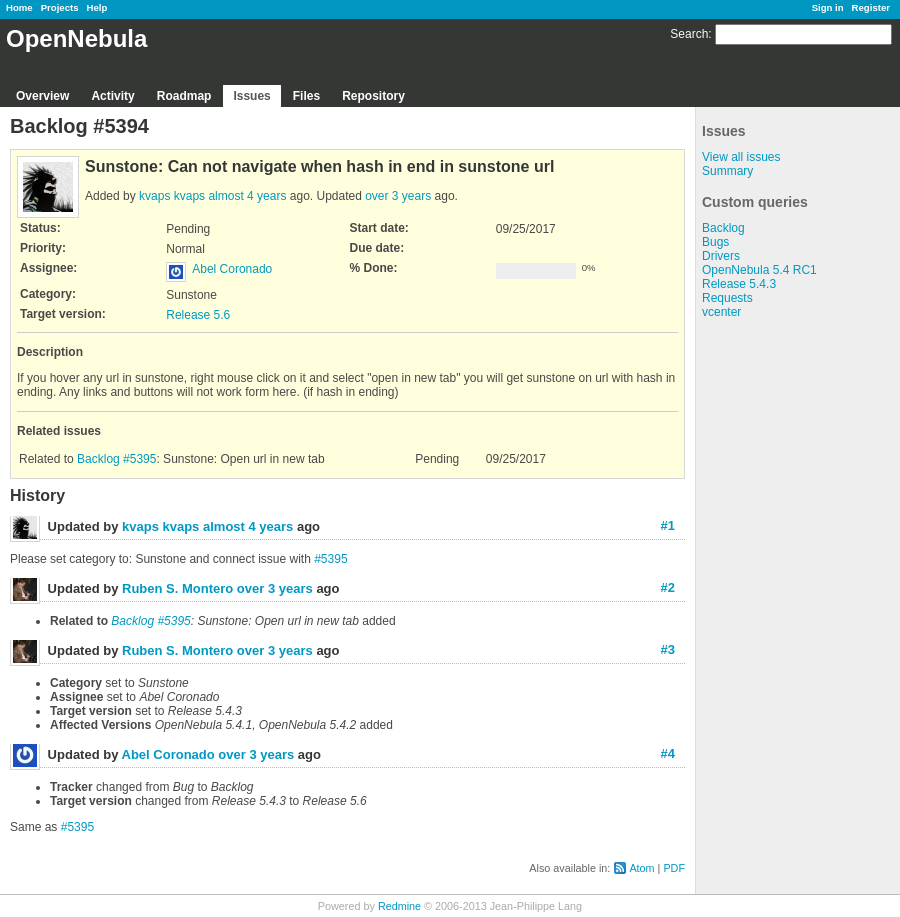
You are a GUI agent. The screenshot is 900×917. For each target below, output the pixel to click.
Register (871, 7)
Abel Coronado (232, 269)
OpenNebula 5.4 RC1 (759, 270)
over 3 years (398, 196)
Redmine (399, 906)
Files (306, 96)
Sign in (828, 7)
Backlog (723, 228)
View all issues (741, 157)
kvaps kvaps (172, 196)
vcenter (721, 312)
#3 (668, 649)
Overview (42, 96)
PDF (674, 868)
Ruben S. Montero (177, 588)
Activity (112, 96)
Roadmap (184, 96)
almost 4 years (247, 196)
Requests (727, 298)
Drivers (721, 256)
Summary (727, 171)
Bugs (715, 242)
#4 (668, 753)
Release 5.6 (198, 315)
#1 (668, 525)
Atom (641, 868)
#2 (668, 587)
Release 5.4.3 (739, 284)
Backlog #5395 (116, 459)
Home (19, 7)
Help (97, 7)
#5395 (330, 559)
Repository (373, 96)
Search (689, 34)
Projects (60, 7)
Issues (251, 96)
